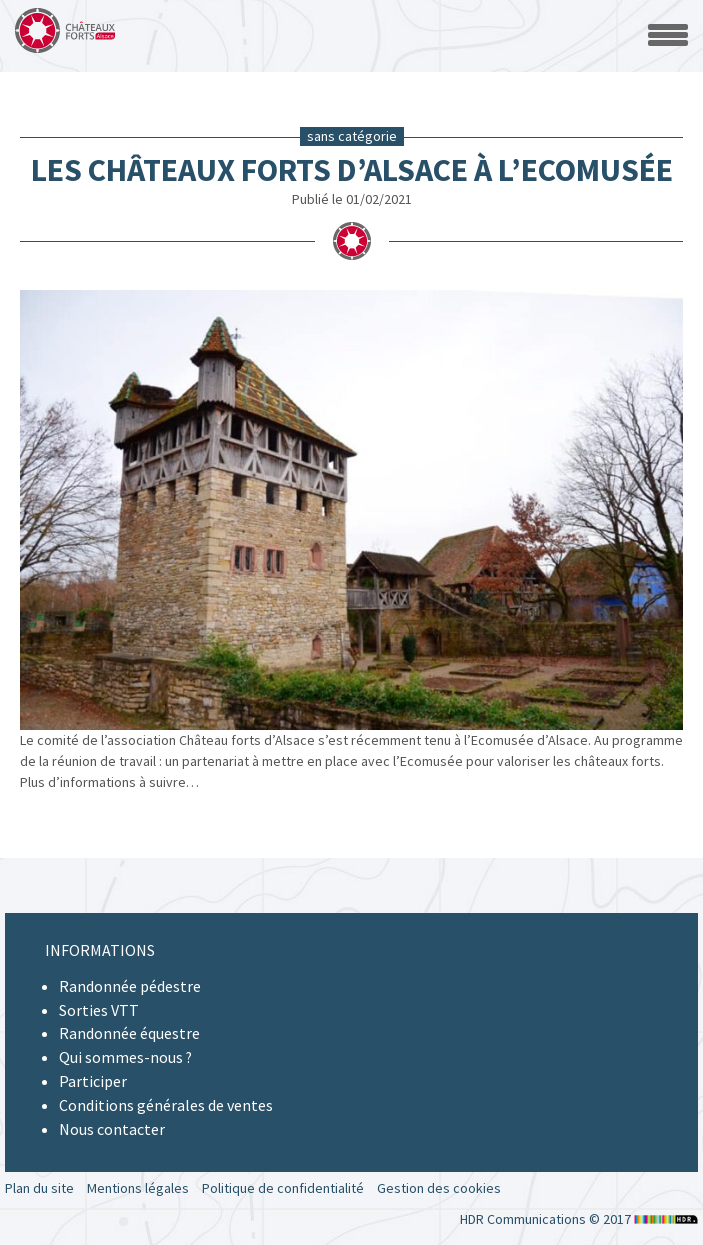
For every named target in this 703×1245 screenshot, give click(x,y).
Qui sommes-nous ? (125, 1057)
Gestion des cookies (439, 1188)
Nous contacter (112, 1129)
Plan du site (39, 1188)
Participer (93, 1081)
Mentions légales (138, 1188)
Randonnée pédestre (130, 986)
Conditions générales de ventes (166, 1105)
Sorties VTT (99, 1010)
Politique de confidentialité (283, 1188)
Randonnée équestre (129, 1033)
